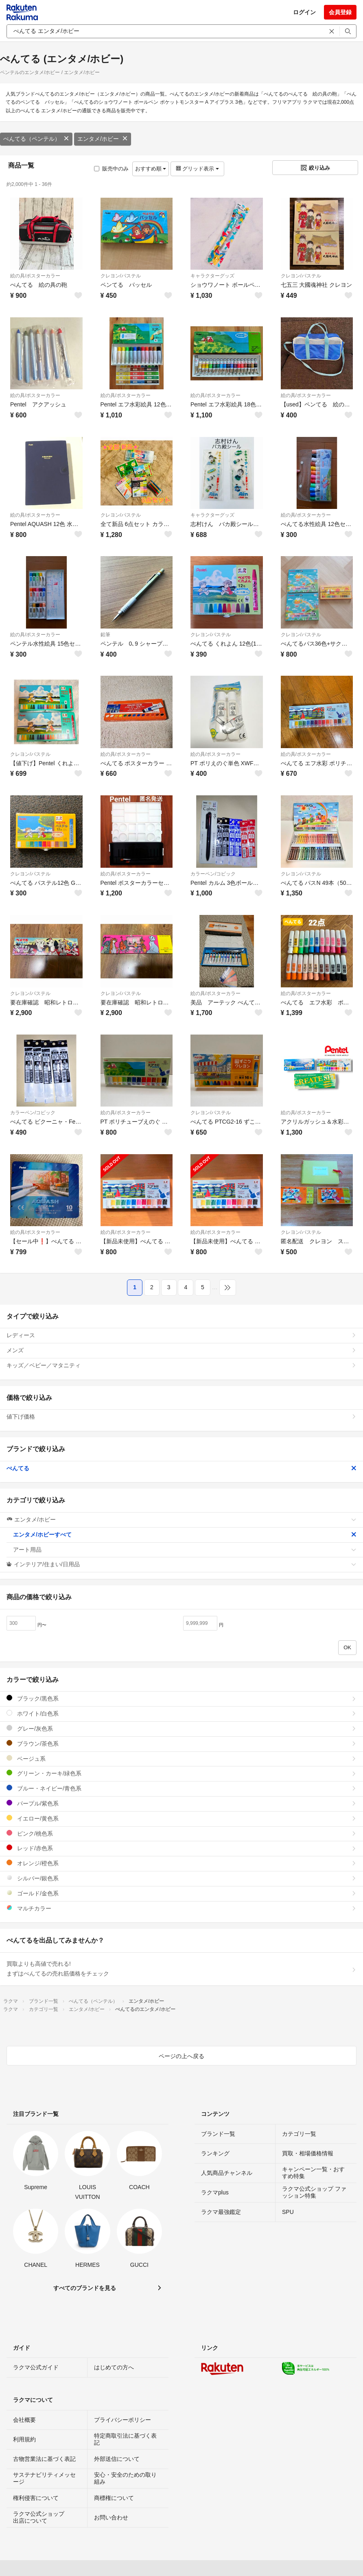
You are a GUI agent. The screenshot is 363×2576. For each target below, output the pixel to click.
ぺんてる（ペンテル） (36, 138)
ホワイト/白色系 (181, 1713)
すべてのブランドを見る (84, 2288)
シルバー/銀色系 (181, 1878)
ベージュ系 (181, 1758)
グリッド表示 (197, 169)
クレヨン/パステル (121, 276)
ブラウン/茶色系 (181, 1743)
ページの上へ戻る (181, 2056)
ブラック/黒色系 (181, 1698)
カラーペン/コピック (213, 874)
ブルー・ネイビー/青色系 (181, 1788)
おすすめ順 (150, 169)
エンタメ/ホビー (102, 138)
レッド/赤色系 (181, 1848)
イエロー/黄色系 (181, 1818)
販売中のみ (111, 169)
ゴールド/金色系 (181, 1893)
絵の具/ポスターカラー (35, 276)
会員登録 (340, 12)
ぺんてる (181, 1468)
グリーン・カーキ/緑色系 (181, 1773)
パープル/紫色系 (181, 1803)
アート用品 (184, 1549)
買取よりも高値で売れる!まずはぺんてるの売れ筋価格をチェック (181, 1968)
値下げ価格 (181, 1416)
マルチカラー (181, 1908)
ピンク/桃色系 (181, 1833)
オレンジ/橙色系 (181, 1863)
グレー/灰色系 (181, 1728)
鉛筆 (105, 634)
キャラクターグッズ (212, 276)
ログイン (304, 12)
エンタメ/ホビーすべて (184, 1534)
